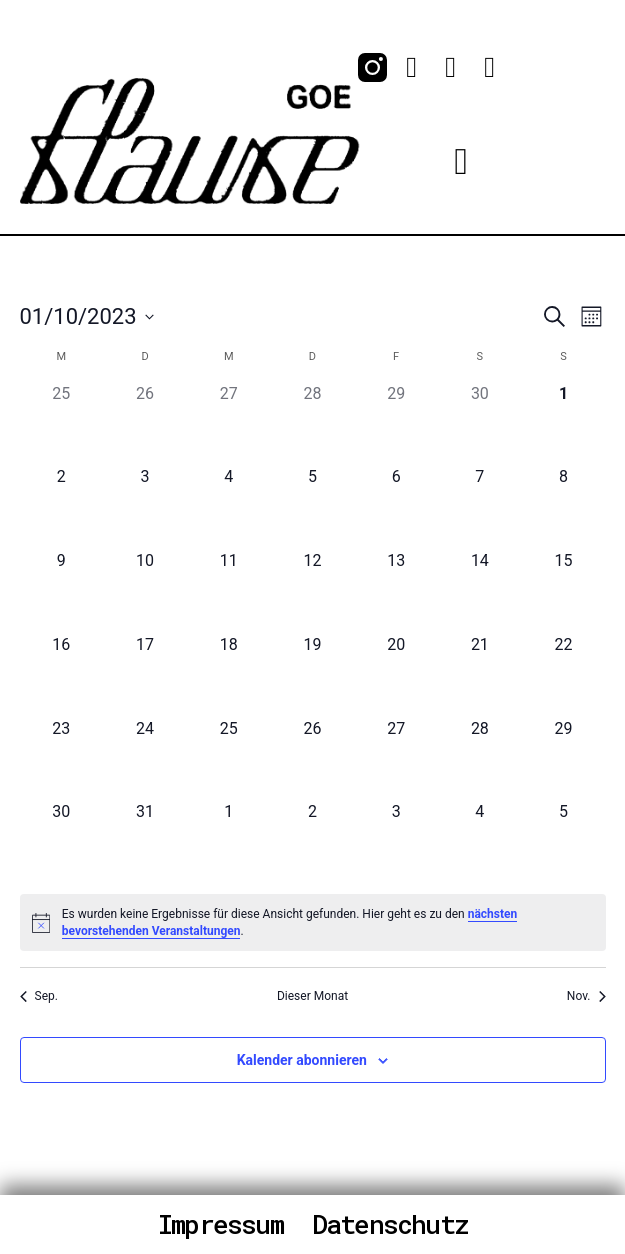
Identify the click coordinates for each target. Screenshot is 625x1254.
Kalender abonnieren (302, 1060)
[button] (461, 161)
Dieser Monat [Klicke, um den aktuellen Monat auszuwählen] (312, 996)
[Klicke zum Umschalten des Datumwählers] (87, 316)
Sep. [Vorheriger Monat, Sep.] (39, 996)
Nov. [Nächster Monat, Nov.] (586, 996)
